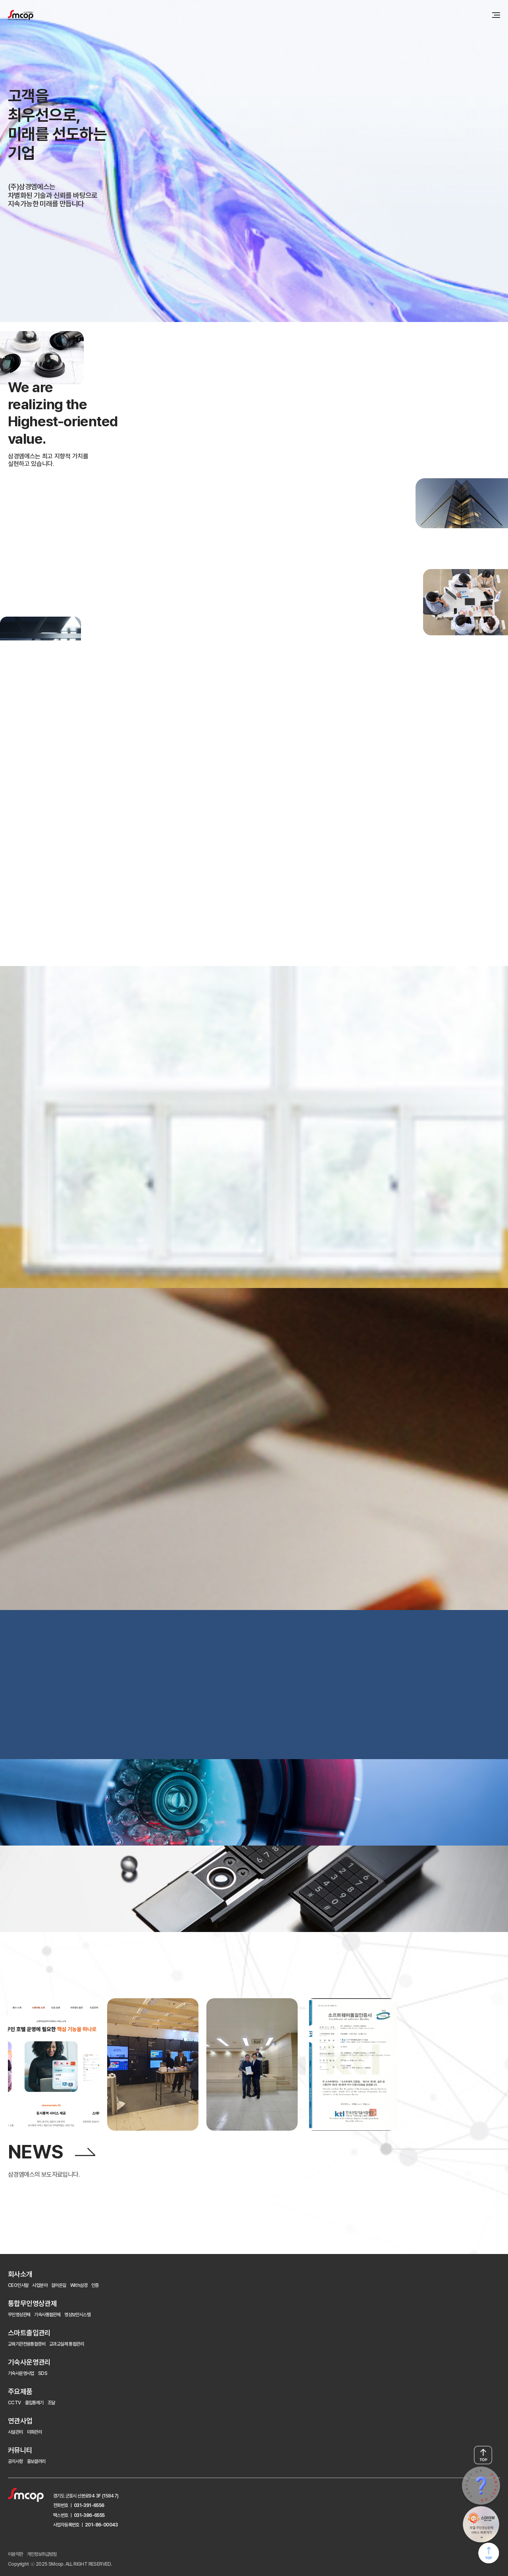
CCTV (14, 2402)
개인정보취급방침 (42, 2554)
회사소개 (20, 2274)
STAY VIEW (481, 2525)
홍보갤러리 (36, 2461)
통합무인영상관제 (32, 2303)
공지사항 (15, 2461)
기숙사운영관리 (29, 2362)
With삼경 (78, 2285)
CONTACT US (481, 2486)
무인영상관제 (19, 2314)
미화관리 (34, 2432)
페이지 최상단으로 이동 (488, 2554)
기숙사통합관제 (47, 2314)
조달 (51, 2402)
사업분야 (39, 2285)
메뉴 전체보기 (496, 15)
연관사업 (20, 2421)
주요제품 (20, 2391)
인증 (95, 2285)
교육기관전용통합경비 (26, 2344)
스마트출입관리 (29, 2333)
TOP (483, 2455)
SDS (42, 2373)
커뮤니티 (20, 2450)
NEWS (36, 2151)
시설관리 (15, 2432)
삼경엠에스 (20, 15)
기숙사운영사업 (21, 2373)
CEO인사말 (18, 2285)
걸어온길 (58, 2285)
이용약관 (15, 2554)
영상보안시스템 (77, 2314)
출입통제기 (34, 2402)
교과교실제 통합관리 (66, 2344)
